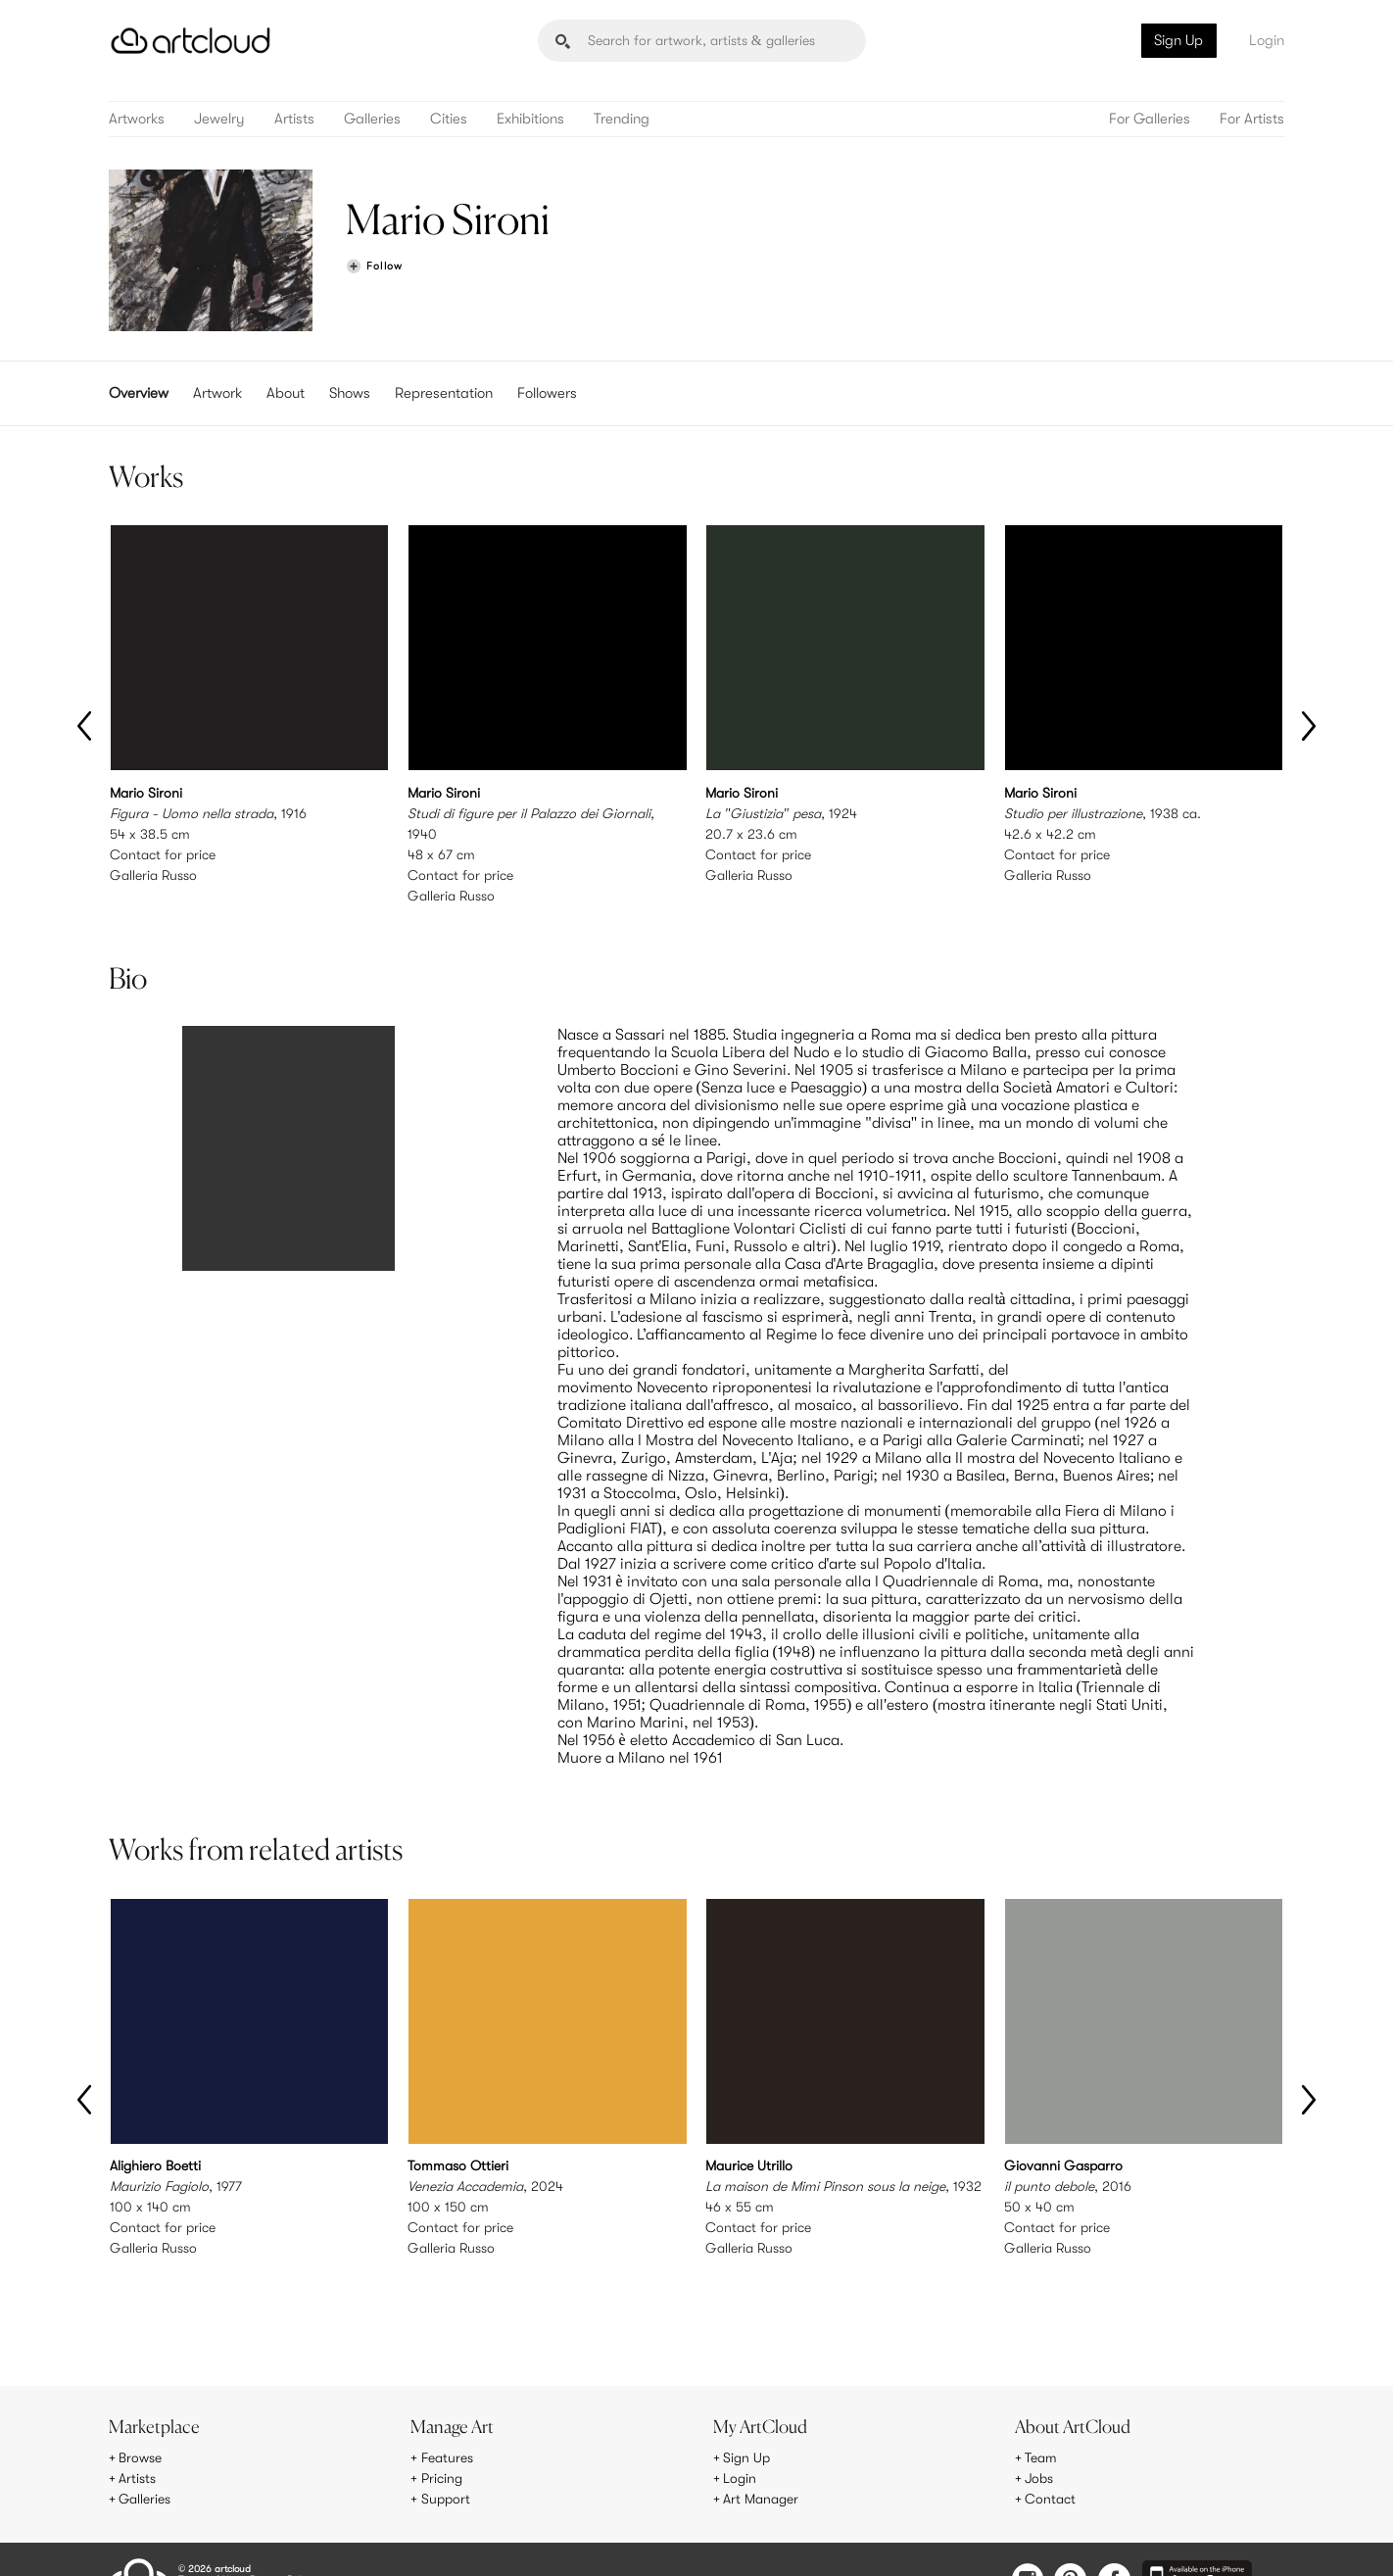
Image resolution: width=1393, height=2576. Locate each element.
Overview (138, 393)
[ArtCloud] (190, 40)
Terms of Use (209, 2538)
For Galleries (1149, 119)
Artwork (217, 393)
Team (1041, 2417)
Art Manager (760, 2458)
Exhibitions (530, 119)
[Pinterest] (1070, 2540)
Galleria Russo (153, 875)
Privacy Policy (282, 2538)
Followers (547, 393)
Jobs (1039, 2438)
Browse (140, 2417)
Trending (621, 119)
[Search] (702, 41)
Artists (294, 119)
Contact (1050, 2458)
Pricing (441, 2438)
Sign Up (1178, 40)
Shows (349, 393)
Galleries (372, 119)
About (285, 393)
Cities (448, 119)
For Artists (1252, 119)
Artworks (137, 119)
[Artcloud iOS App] (1197, 2538)
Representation (444, 393)
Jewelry (219, 119)
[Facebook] (1114, 2540)
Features (447, 2417)
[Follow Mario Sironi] (374, 267)
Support (445, 2458)
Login (1266, 40)
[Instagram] (1027, 2540)
